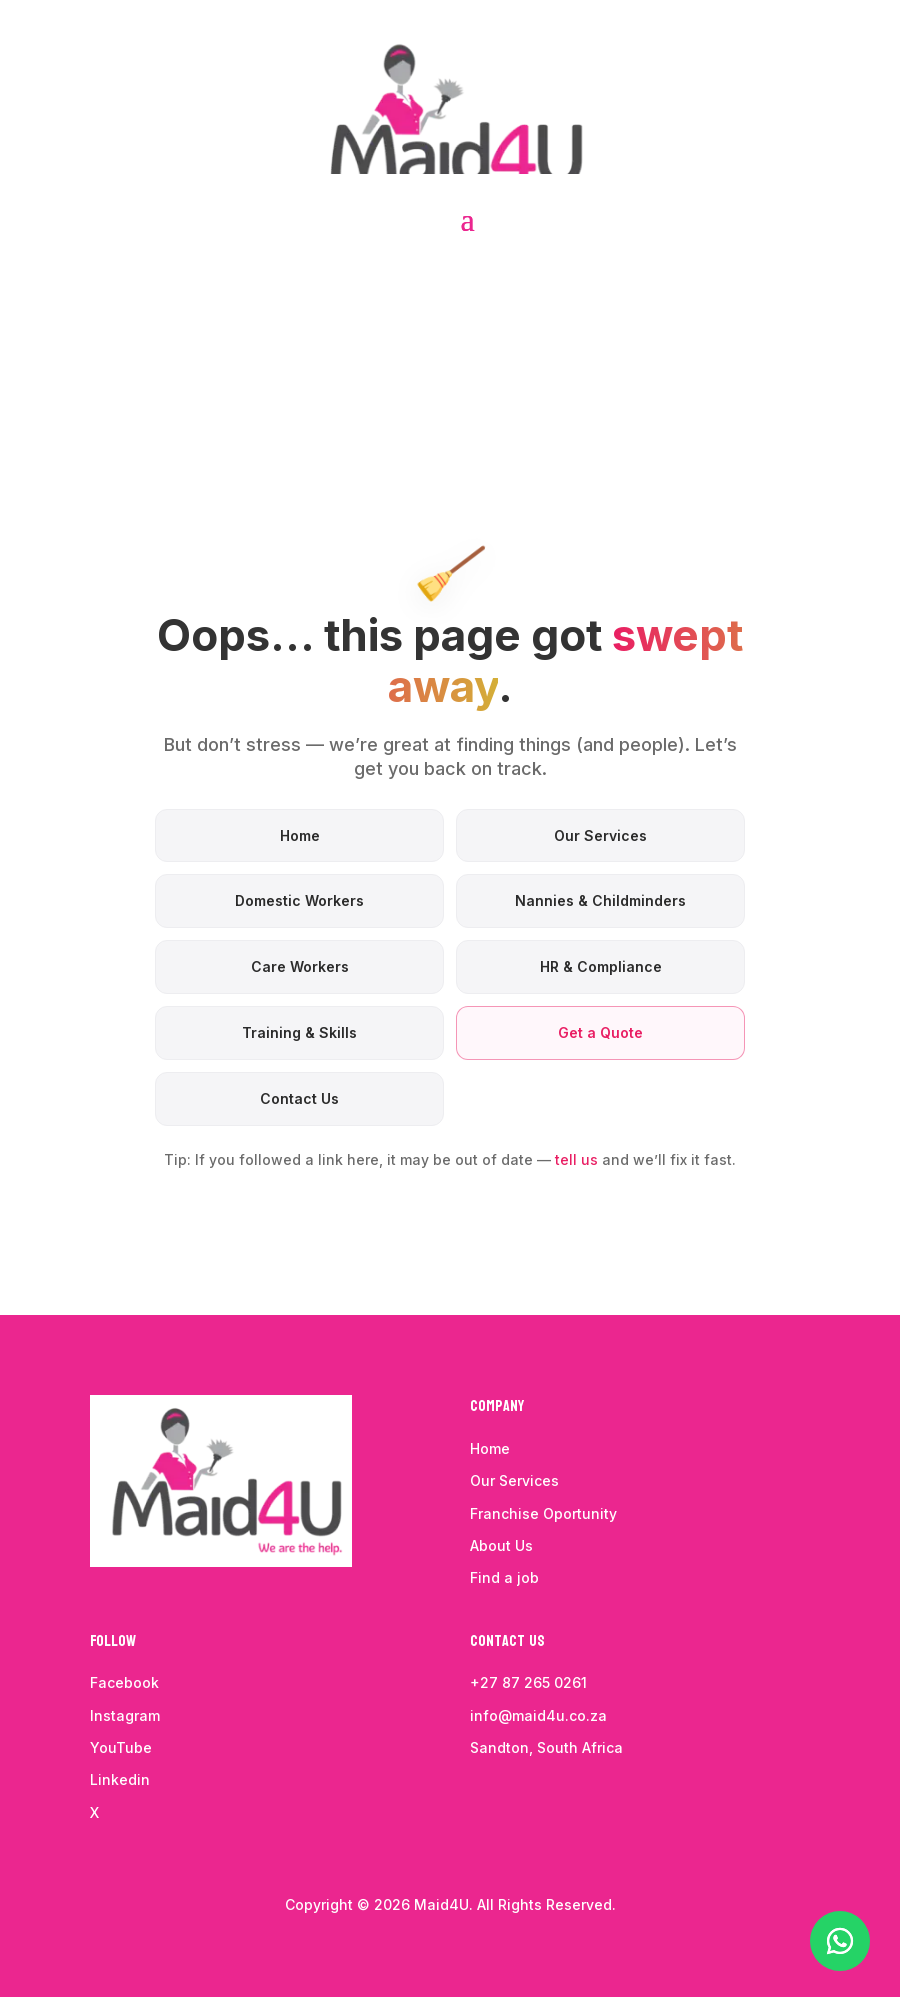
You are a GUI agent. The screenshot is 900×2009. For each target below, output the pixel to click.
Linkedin (120, 1779)
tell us (576, 1159)
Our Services (600, 835)
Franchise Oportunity (545, 1513)
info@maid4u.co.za (538, 1715)
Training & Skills (299, 1032)
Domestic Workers (299, 900)
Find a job (504, 1577)
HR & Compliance (601, 966)
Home (300, 835)
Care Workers (300, 966)
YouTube (121, 1747)
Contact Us (299, 1098)
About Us (501, 1545)
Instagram (125, 1715)
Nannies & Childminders (600, 900)
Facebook (124, 1682)
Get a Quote (600, 1032)
